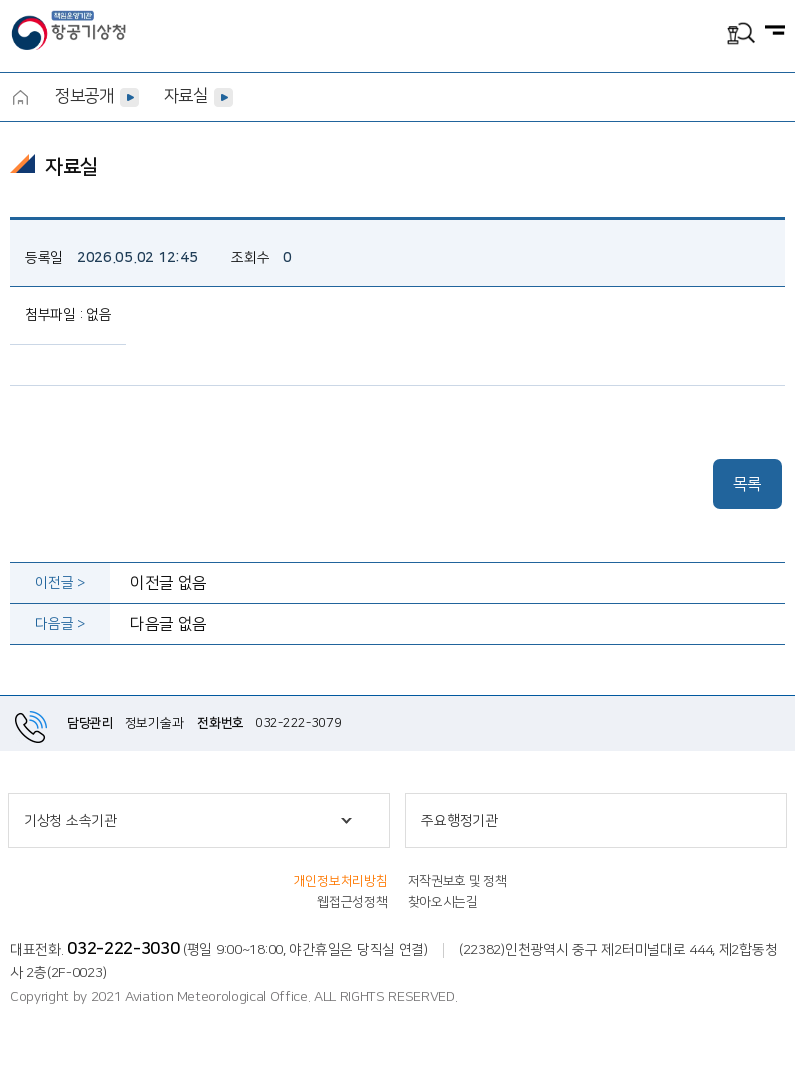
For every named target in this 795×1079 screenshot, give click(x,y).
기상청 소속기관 (70, 821)
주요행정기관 (459, 821)
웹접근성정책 (352, 902)
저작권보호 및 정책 (457, 881)
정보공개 (84, 96)
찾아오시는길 (443, 902)
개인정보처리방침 (341, 881)
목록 (747, 484)
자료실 (186, 96)
